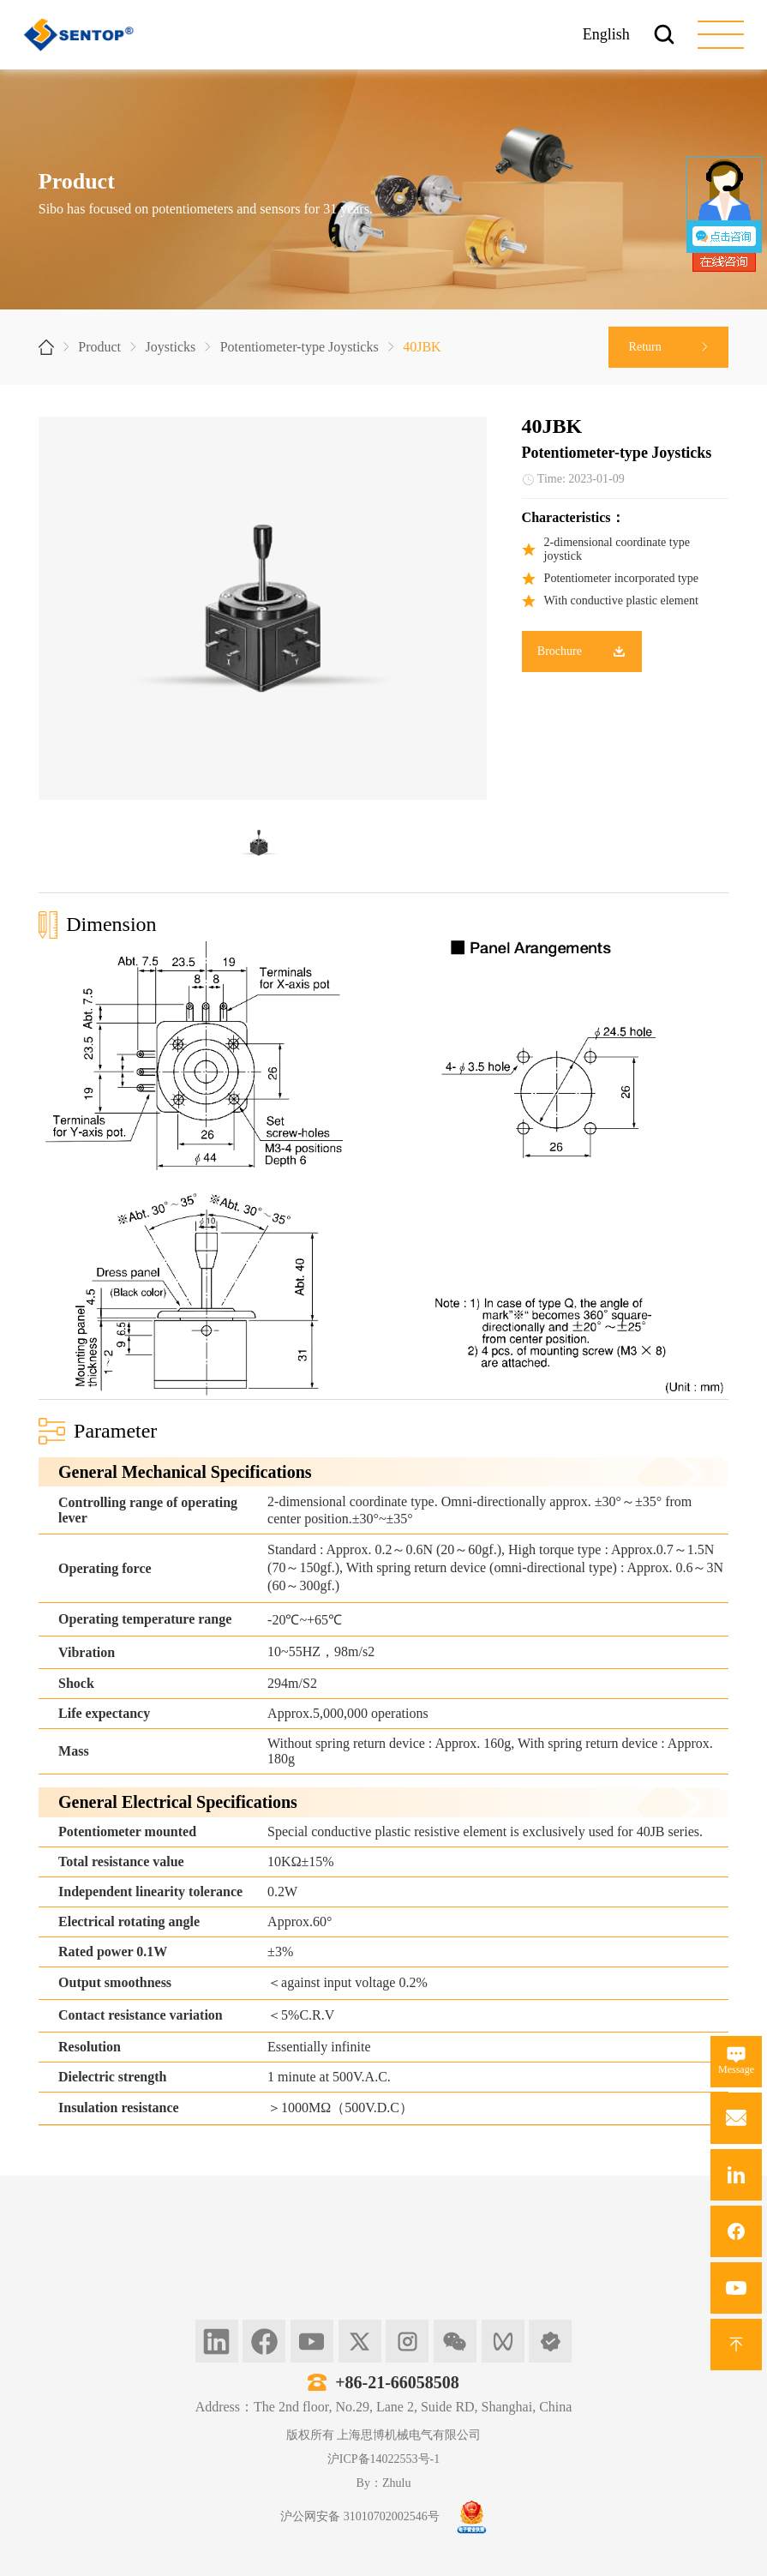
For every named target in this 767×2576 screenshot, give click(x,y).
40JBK (421, 346)
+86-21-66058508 (397, 2382)
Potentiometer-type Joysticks (299, 346)
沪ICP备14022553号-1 (383, 2459)
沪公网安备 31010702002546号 (360, 2516)
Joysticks (171, 346)
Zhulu (396, 2483)
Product (99, 346)
